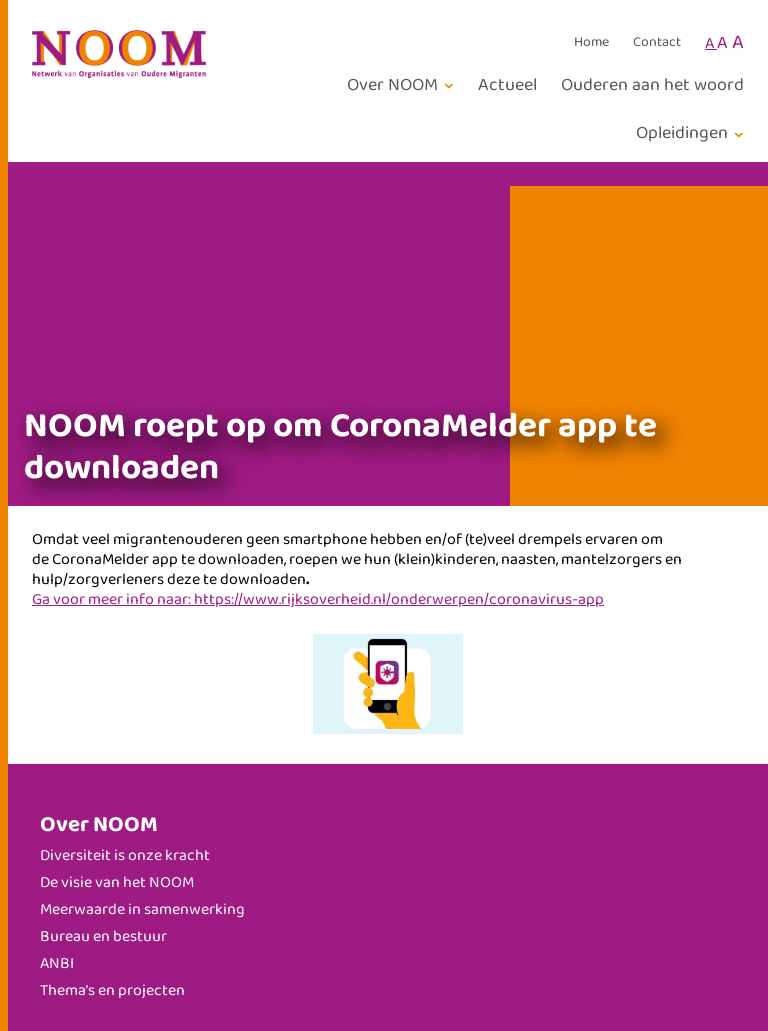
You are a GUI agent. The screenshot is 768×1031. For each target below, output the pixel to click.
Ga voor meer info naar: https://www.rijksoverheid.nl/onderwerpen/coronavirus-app (318, 599)
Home (591, 43)
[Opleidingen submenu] (693, 133)
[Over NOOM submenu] (403, 85)
